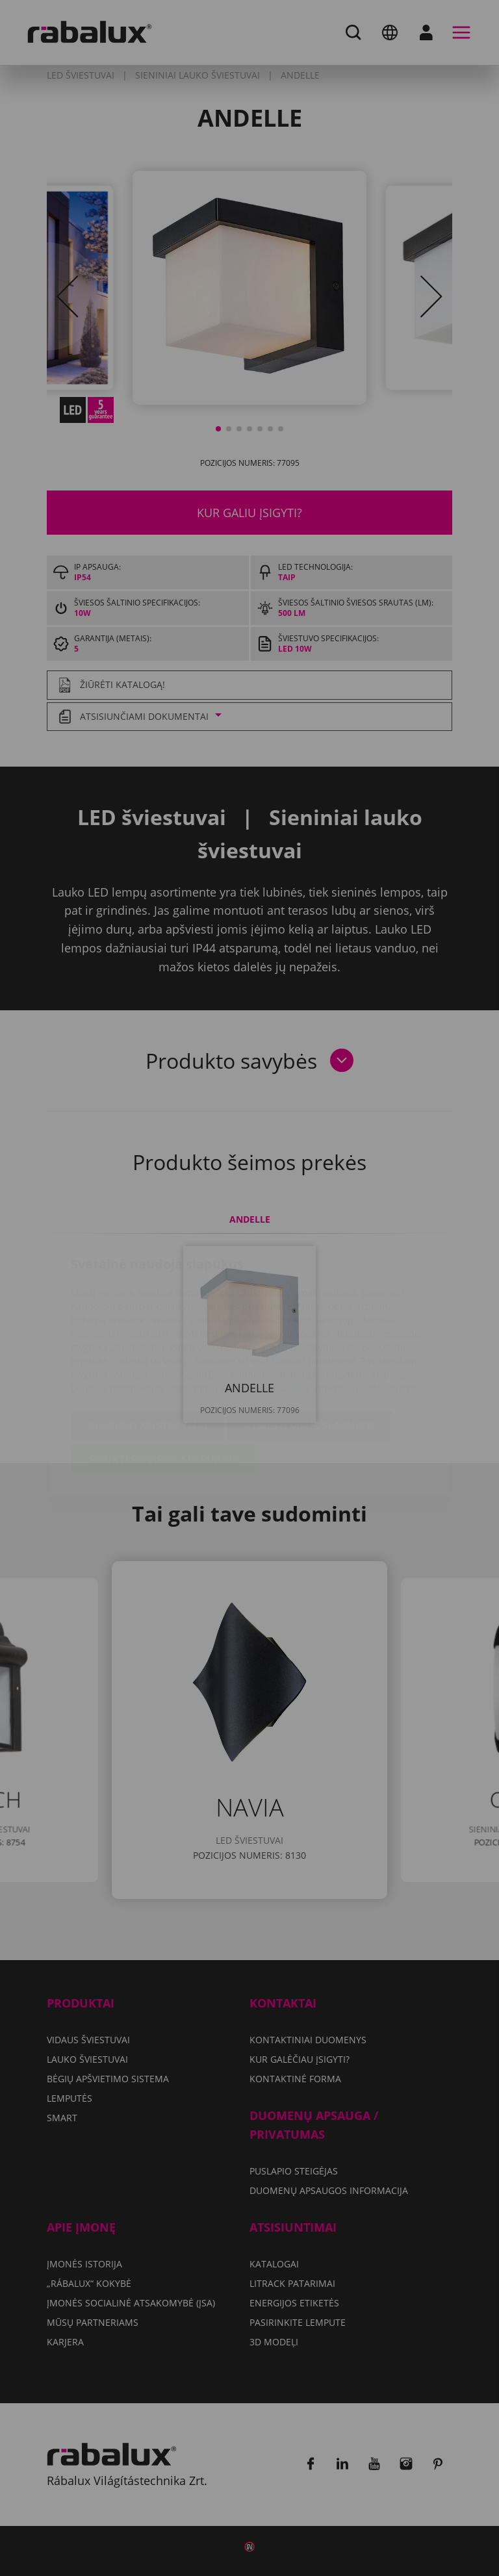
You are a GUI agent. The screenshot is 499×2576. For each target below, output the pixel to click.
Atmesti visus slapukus (310, 1349)
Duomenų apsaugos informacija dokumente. (321, 1311)
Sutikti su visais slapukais (163, 1382)
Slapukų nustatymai (148, 1349)
